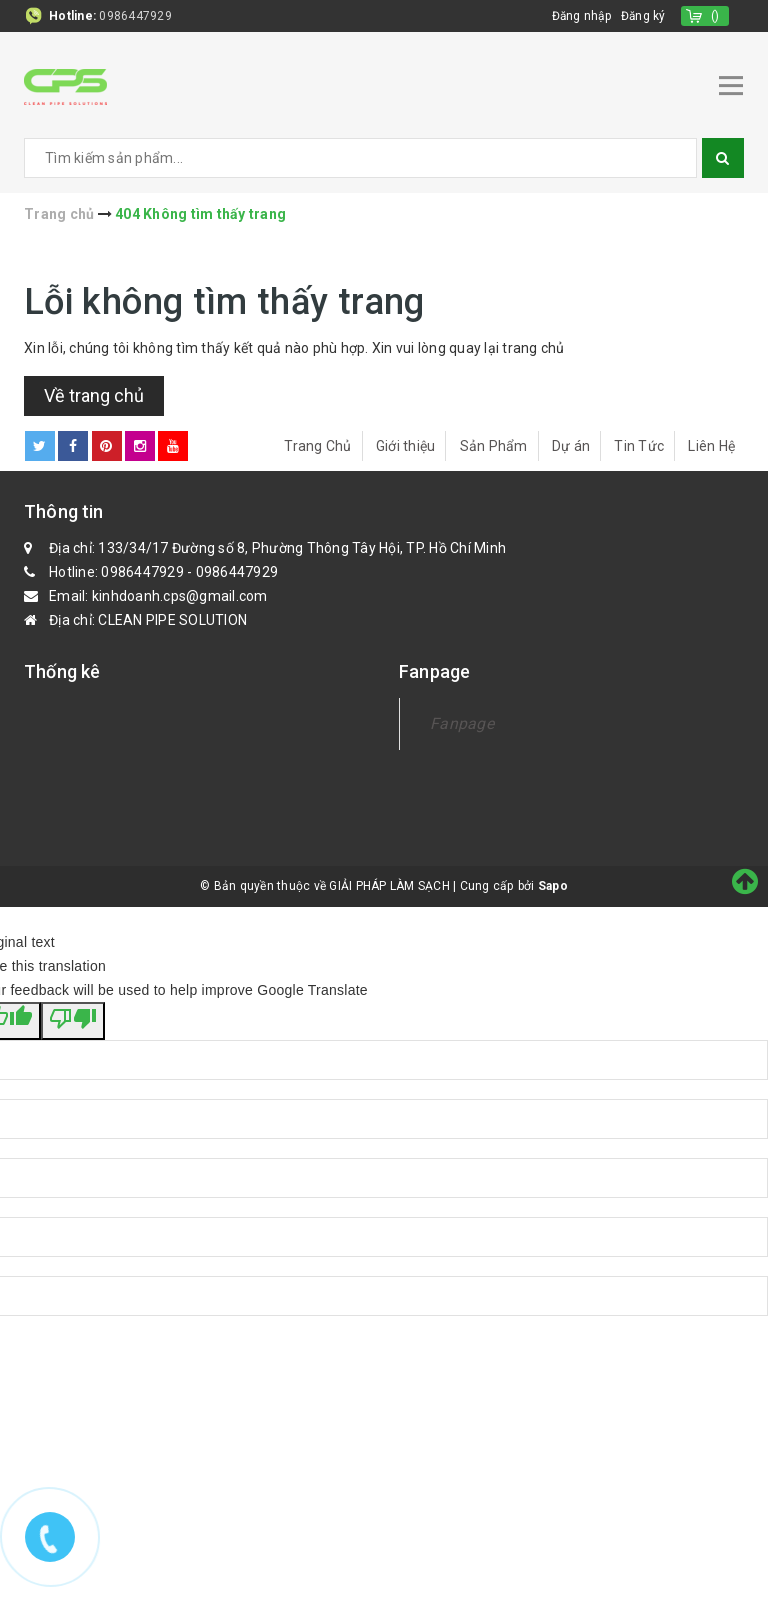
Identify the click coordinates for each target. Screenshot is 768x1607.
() (715, 16)
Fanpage (462, 722)
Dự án (571, 445)
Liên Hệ (711, 445)
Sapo (553, 885)
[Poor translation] (73, 1020)
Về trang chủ (94, 394)
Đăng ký (643, 16)
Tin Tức (639, 445)
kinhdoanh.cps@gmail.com (180, 595)
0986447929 (135, 16)
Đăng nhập (579, 16)
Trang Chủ (317, 445)
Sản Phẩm (494, 445)
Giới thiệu (406, 445)
